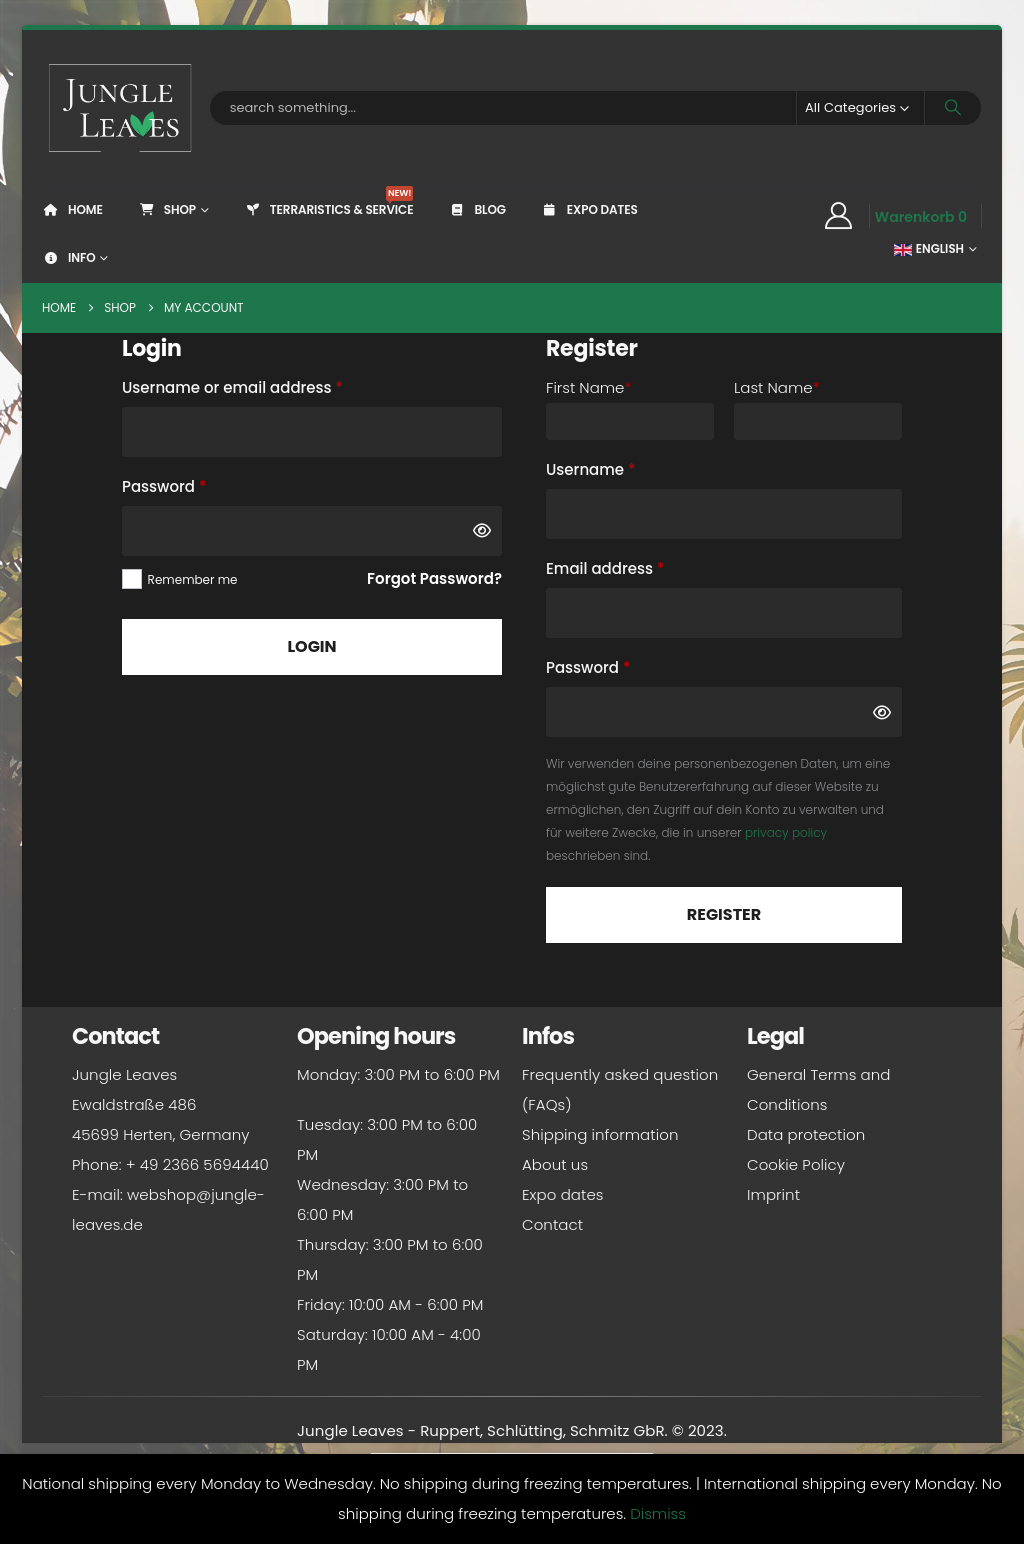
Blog (476, 209)
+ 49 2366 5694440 (197, 1164)
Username (624, 467)
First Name (588, 387)
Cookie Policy (796, 1164)
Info (68, 257)
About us (555, 1164)
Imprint (773, 1194)
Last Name (777, 387)
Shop (167, 209)
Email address (638, 566)
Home (72, 209)
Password (197, 484)
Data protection (806, 1134)
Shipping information (600, 1134)
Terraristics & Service (329, 202)
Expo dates (589, 209)
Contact (552, 1224)
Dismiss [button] (658, 1513)
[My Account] (838, 216)
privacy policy (786, 832)
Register (724, 914)
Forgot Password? (434, 578)
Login (311, 646)
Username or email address (266, 385)
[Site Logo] (120, 108)
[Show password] (482, 531)
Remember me (193, 579)
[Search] (953, 108)
